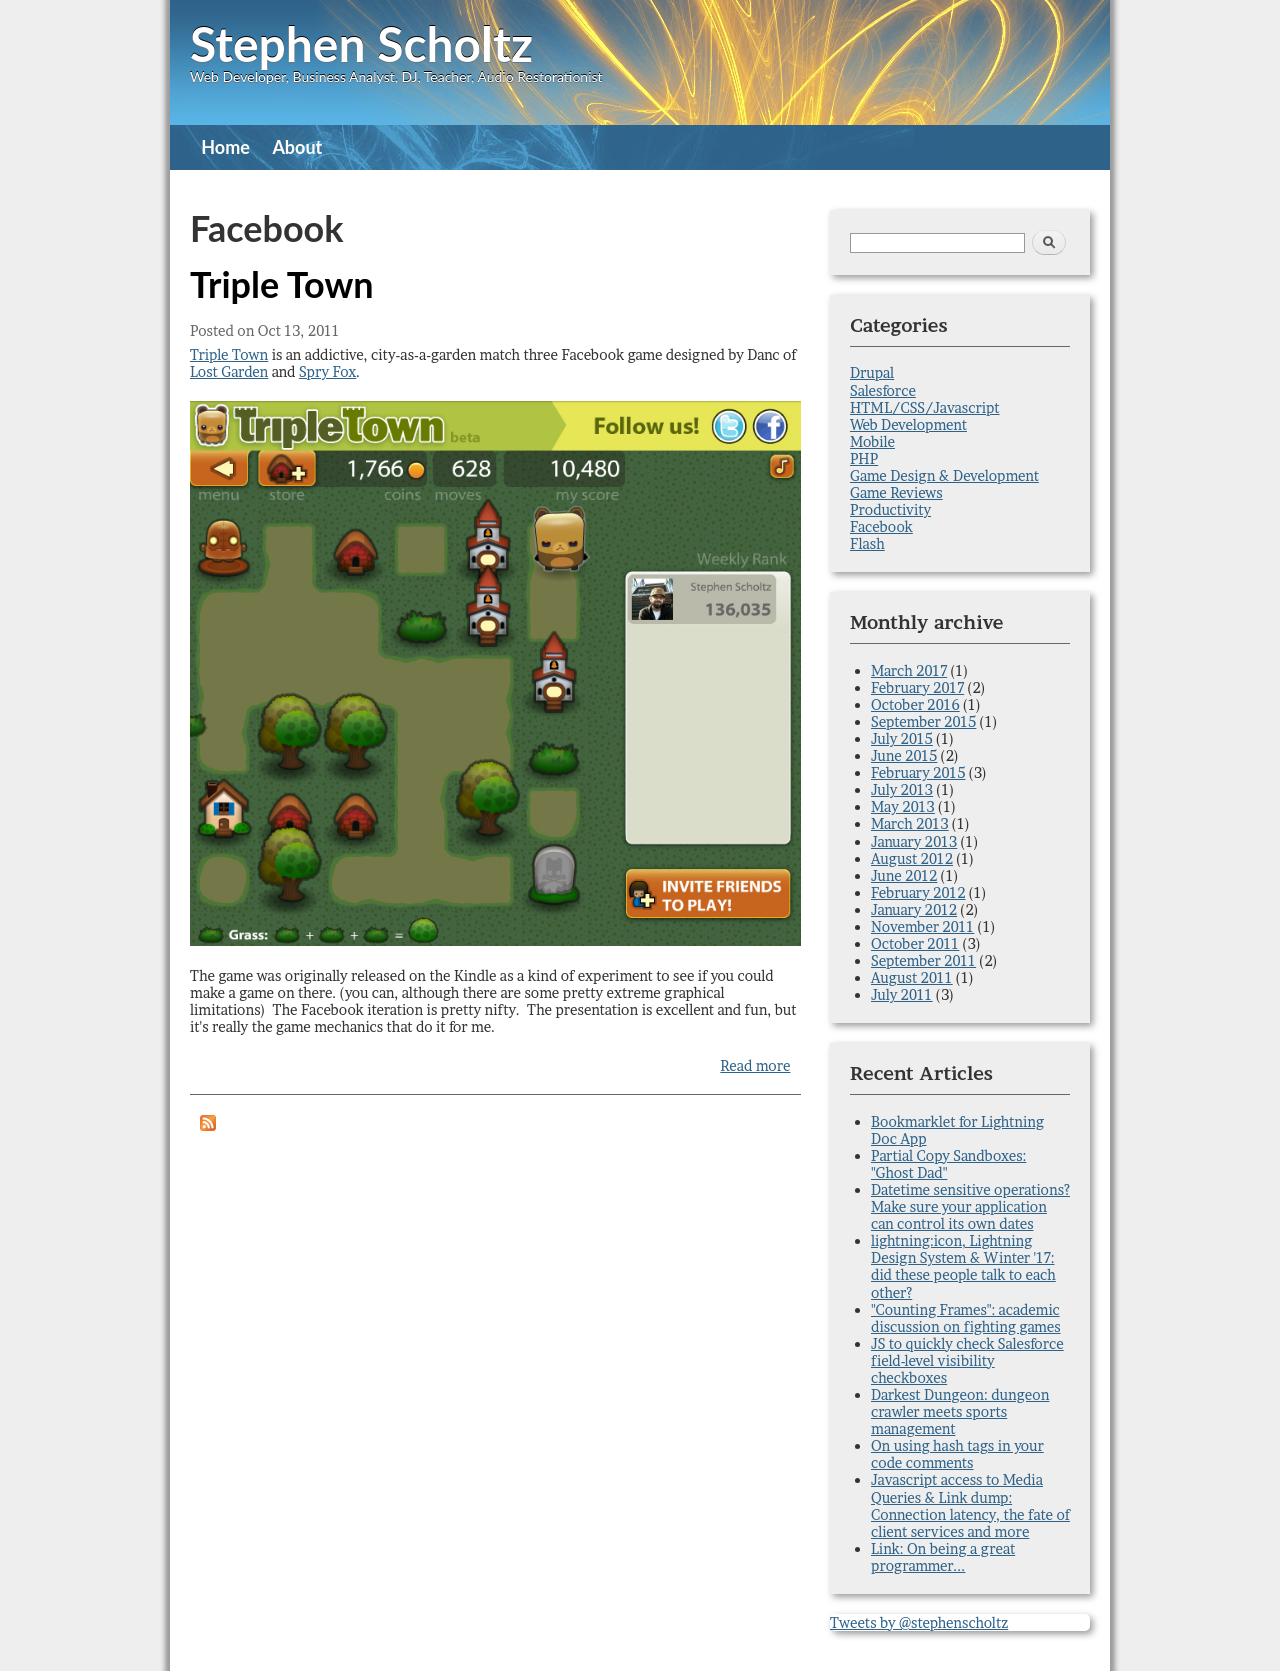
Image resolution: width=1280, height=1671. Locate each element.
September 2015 (923, 721)
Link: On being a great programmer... (943, 1557)
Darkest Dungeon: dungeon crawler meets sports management (960, 1411)
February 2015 (918, 772)
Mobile (872, 441)
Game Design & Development (944, 475)
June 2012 (904, 875)
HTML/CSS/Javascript (925, 407)
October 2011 (915, 943)
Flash (867, 543)
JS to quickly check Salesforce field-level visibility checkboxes (967, 1360)
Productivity (890, 509)
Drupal (872, 372)
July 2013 (902, 789)
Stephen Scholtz (361, 43)
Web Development (908, 424)
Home (225, 147)
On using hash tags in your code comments (957, 1454)
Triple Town (282, 284)
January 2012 (914, 909)
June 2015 (904, 755)
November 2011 (922, 926)
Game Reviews (896, 492)
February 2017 (917, 687)
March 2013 (910, 823)
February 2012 (918, 892)
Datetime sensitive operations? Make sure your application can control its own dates (970, 1206)
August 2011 (912, 977)
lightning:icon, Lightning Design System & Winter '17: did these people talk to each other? (963, 1266)
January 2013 (914, 841)
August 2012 (912, 858)
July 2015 (902, 738)
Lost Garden (229, 371)
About (297, 147)
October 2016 (915, 704)
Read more (755, 1065)
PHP (864, 458)
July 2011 (902, 994)
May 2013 (903, 806)
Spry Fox (327, 371)
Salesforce (883, 390)
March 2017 (909, 670)
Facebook (881, 526)
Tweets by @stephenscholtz (919, 1622)
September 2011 (923, 960)
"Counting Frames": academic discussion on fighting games (966, 1318)
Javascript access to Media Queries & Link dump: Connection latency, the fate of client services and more (970, 1505)
